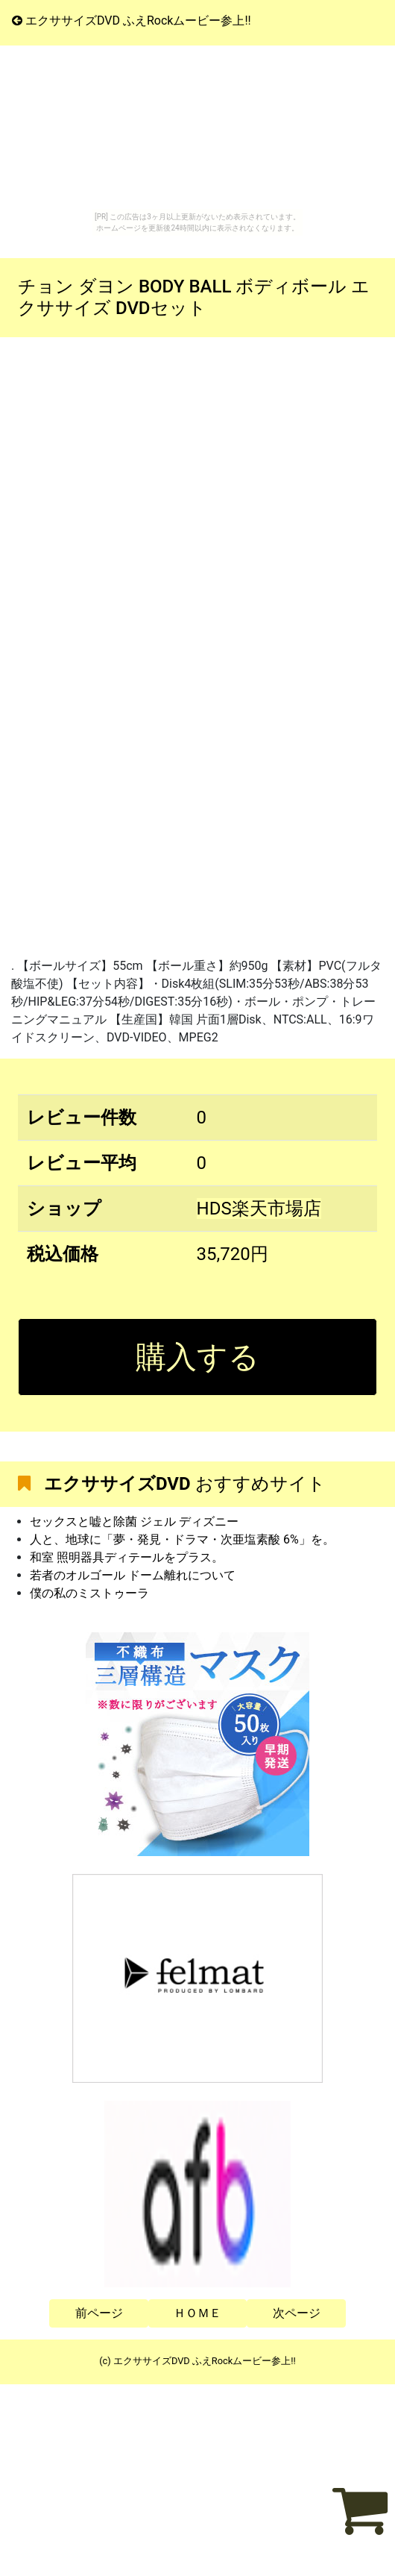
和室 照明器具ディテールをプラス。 (127, 1557)
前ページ (99, 2313)
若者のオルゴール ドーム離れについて (133, 1575)
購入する (197, 1357)
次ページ (296, 2313)
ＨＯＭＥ (197, 2313)
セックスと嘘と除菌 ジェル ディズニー (134, 1521)
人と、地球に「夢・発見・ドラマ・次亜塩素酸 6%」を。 (182, 1539)
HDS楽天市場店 (259, 1208)
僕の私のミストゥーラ (89, 1593)
